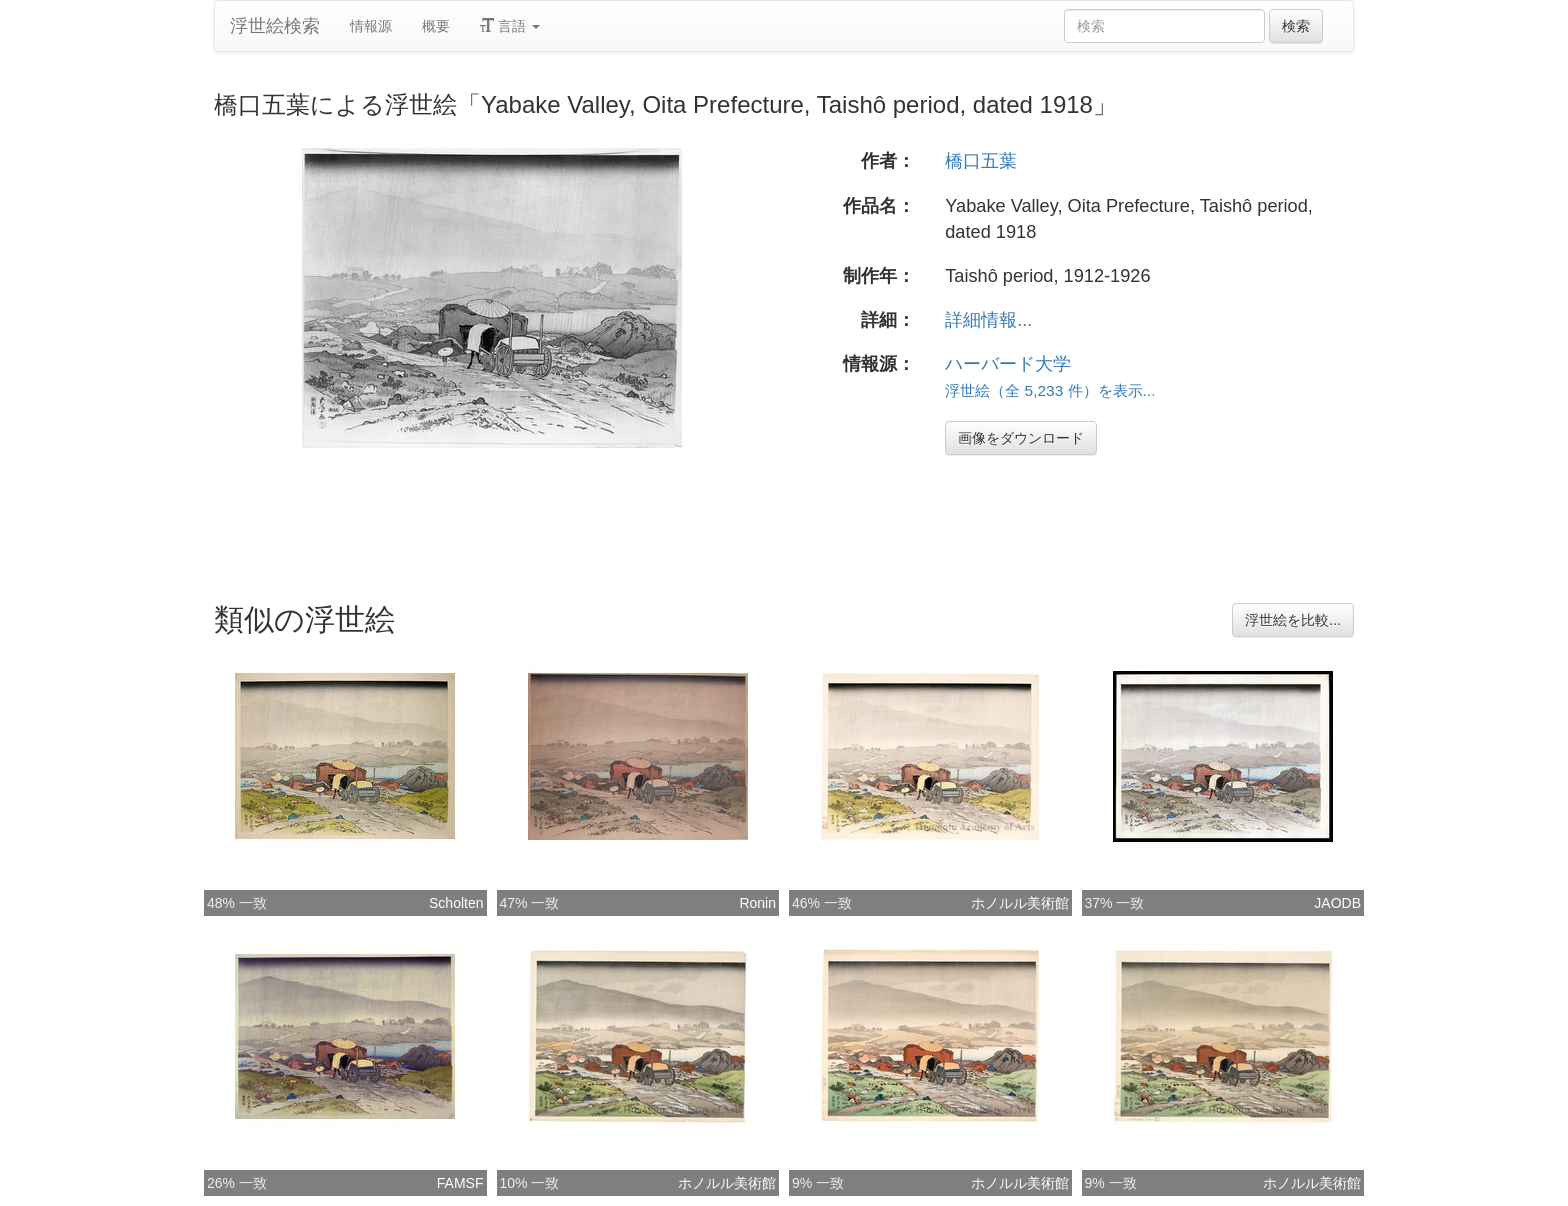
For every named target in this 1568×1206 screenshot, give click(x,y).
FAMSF (460, 1183)
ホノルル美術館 (1020, 903)
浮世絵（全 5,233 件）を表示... (1050, 390)
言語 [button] (510, 26)
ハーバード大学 (1008, 364)
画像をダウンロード (1021, 438)
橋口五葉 (981, 161)
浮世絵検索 (275, 26)
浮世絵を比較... (1293, 620)
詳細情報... (988, 320)
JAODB (1337, 903)
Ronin (757, 903)
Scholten (456, 903)
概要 (436, 26)
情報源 (371, 26)
